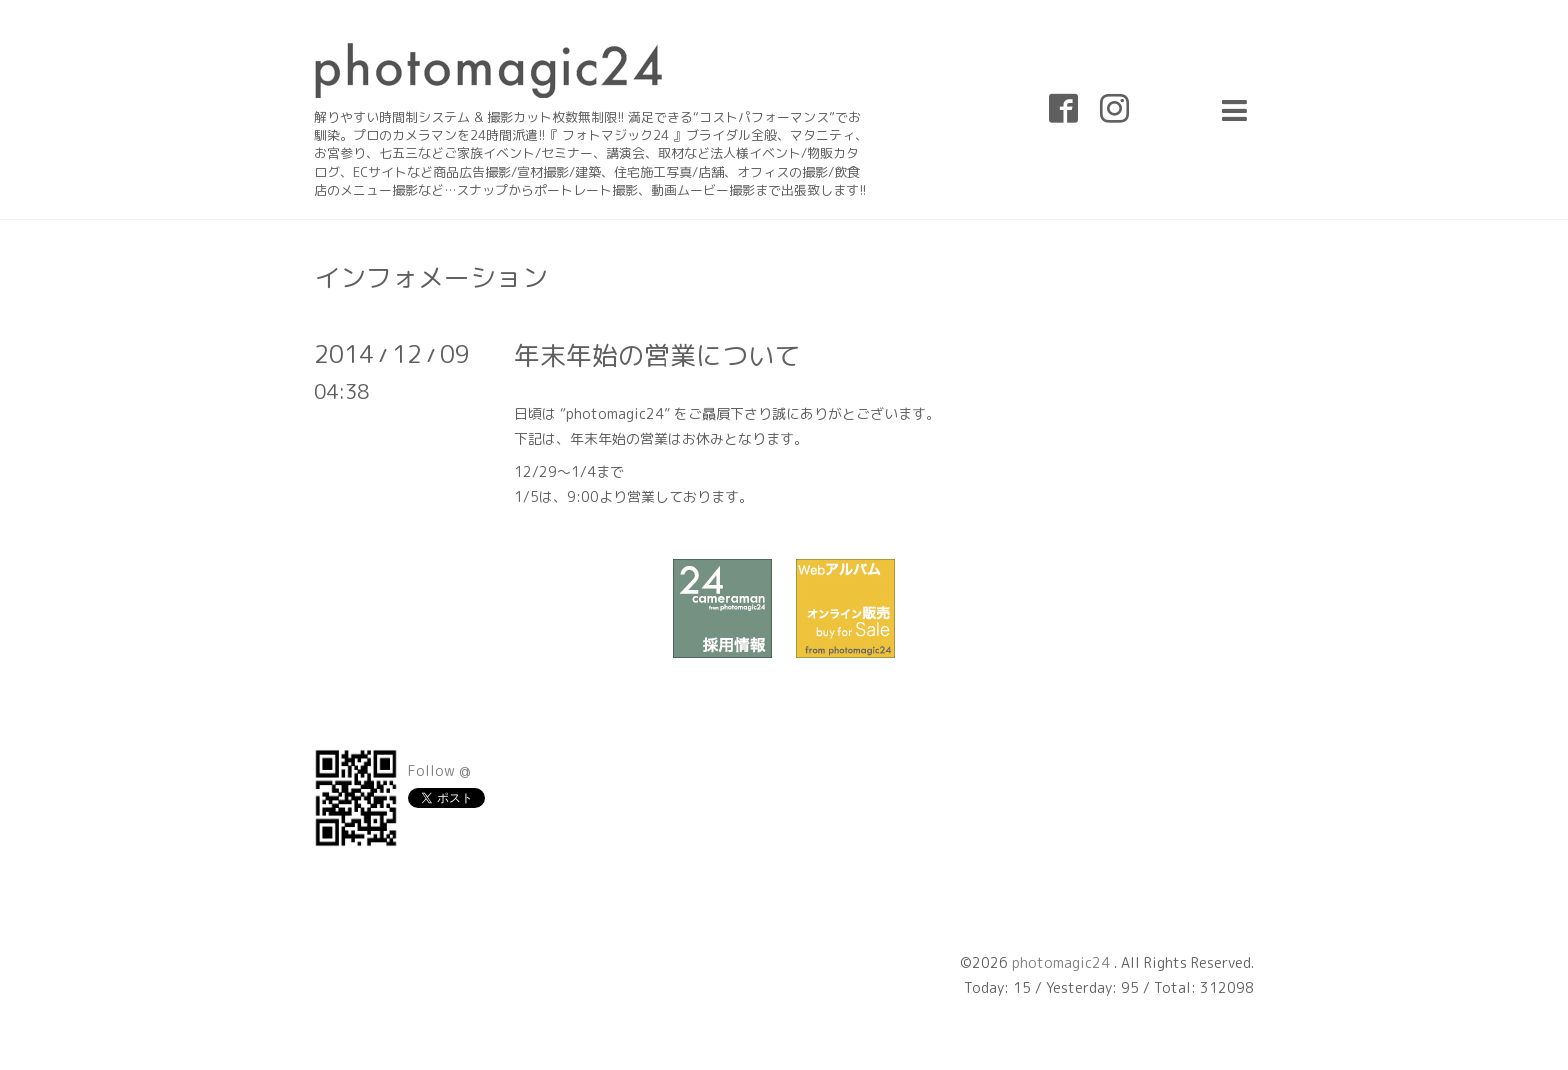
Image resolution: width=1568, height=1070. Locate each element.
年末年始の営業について (657, 355)
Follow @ (439, 770)
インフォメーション (431, 277)
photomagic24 (1063, 962)
